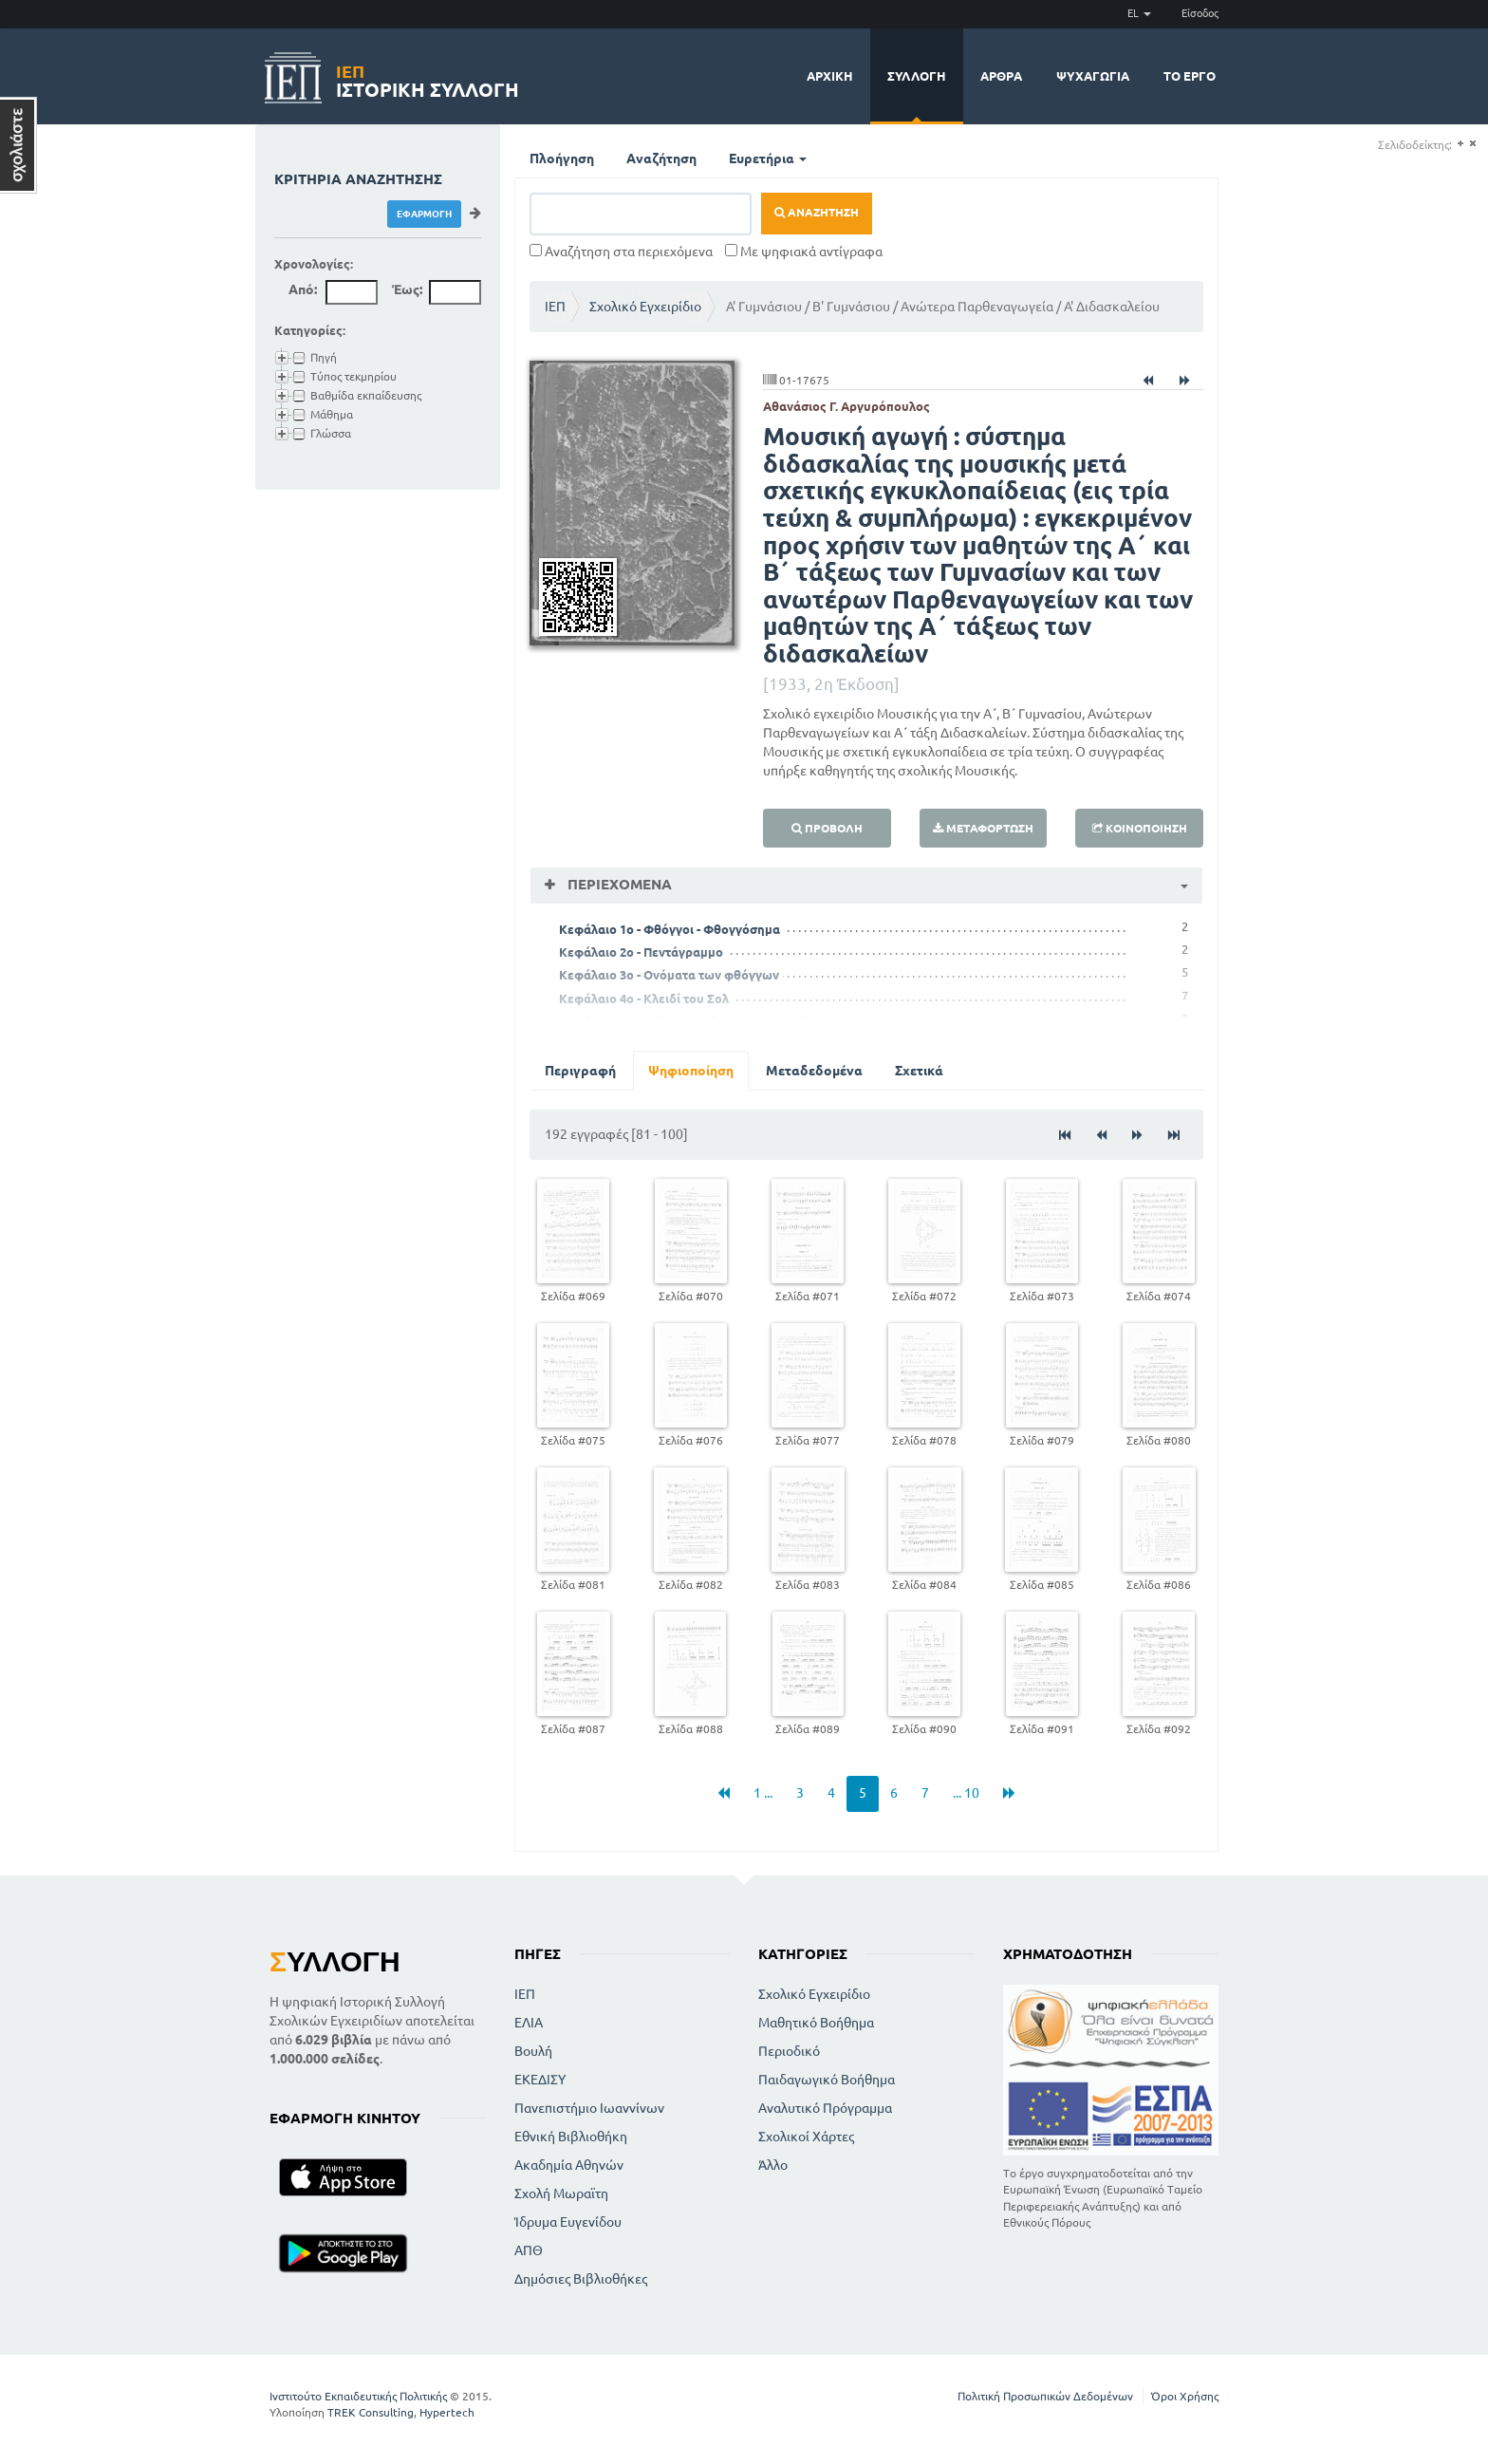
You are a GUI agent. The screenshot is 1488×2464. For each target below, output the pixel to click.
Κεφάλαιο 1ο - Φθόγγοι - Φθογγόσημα (669, 929)
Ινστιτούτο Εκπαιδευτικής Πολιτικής (358, 2396)
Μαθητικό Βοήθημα (816, 2022)
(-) (1472, 144)
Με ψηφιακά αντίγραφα (804, 251)
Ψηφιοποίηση (691, 1070)
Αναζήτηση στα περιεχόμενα (621, 251)
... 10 (966, 1793)
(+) (1460, 144)
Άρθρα (1001, 76)
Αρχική (830, 76)
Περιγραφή (580, 1070)
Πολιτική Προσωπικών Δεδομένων (1045, 2396)
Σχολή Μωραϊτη (561, 2193)
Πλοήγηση (562, 158)
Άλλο (773, 2165)
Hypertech (446, 2412)
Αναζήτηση (661, 158)
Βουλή (533, 2051)
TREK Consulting (370, 2412)
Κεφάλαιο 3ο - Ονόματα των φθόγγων (669, 974)
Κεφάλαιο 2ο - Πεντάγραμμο (641, 952)
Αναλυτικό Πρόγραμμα (825, 2108)
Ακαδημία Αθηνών (568, 2165)
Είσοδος (1199, 13)
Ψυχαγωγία (1092, 76)
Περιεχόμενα (618, 884)
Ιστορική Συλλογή (427, 78)
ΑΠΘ (528, 2250)
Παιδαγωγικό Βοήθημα (826, 2079)
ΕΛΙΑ (528, 2022)
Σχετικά (919, 1070)
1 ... (762, 1793)
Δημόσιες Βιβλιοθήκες (580, 2279)
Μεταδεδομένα (814, 1070)
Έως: (407, 289)
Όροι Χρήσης (1184, 2396)
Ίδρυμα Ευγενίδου (568, 2222)
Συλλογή (916, 76)
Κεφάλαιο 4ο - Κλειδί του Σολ (644, 998)
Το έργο (1189, 76)
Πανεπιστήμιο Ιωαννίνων (589, 2108)
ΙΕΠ (555, 306)
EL (1139, 13)
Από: (302, 289)
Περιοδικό (789, 2051)
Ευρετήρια (768, 158)
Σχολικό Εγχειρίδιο (645, 306)
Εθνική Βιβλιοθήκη (570, 2136)
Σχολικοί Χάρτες (806, 2136)
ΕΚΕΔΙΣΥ (540, 2079)
